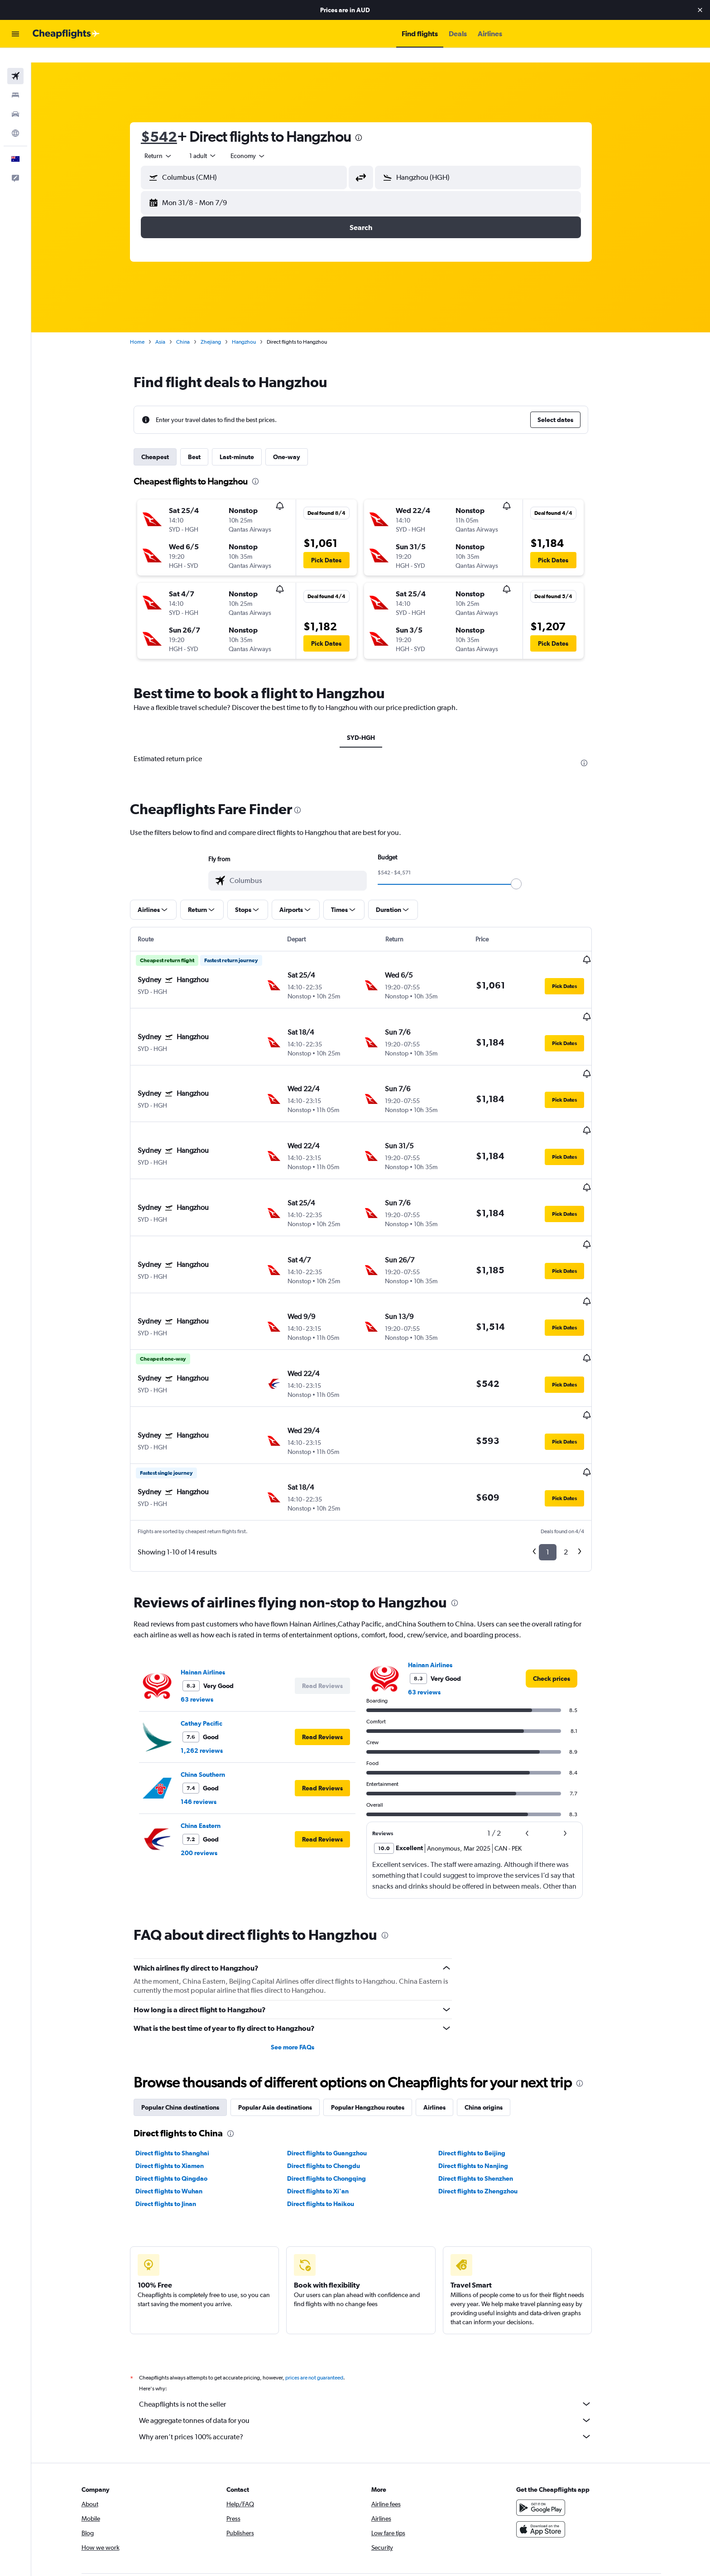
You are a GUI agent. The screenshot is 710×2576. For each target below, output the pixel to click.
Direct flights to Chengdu (333, 2072)
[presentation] (369, 123)
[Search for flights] (15, 62)
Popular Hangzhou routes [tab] (377, 2013)
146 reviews (208, 1708)
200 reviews (209, 1759)
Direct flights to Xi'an (327, 2097)
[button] (700, 10)
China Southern (213, 1680)
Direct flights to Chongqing (336, 2084)
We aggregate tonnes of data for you (375, 2326)
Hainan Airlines (213, 1578)
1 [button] (557, 1458)
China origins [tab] (494, 2013)
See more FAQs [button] (302, 1953)
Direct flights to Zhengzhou (488, 2097)
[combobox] (168, 141)
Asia (170, 327)
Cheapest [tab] (165, 442)
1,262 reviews (212, 1656)
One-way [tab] (296, 442)
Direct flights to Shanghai (182, 2059)
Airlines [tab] (444, 2013)
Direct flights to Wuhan (178, 2097)
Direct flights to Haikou (330, 2110)
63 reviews (207, 1605)
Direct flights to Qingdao (181, 2084)
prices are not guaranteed (324, 2284)
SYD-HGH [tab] (371, 723)
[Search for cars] (15, 100)
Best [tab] (204, 442)
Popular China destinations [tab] (190, 2013)
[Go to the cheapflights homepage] (66, 33)
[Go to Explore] (15, 119)
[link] (561, 1585)
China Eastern (210, 1732)
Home (147, 327)
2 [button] (576, 1458)
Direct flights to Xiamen (179, 2072)
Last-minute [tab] (247, 442)
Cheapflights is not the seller (375, 2310)
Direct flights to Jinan (175, 2110)
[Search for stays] (15, 81)
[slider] (526, 869)
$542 (169, 122)
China (193, 327)
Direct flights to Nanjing (483, 2072)
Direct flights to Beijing (481, 2059)
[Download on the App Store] (555, 2435)
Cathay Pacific (211, 1629)
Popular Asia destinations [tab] (285, 2013)
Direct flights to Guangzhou (336, 2059)
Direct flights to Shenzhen (485, 2084)
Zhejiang (221, 327)
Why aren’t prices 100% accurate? (375, 2342)
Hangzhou (254, 327)
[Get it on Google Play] (555, 2414)
